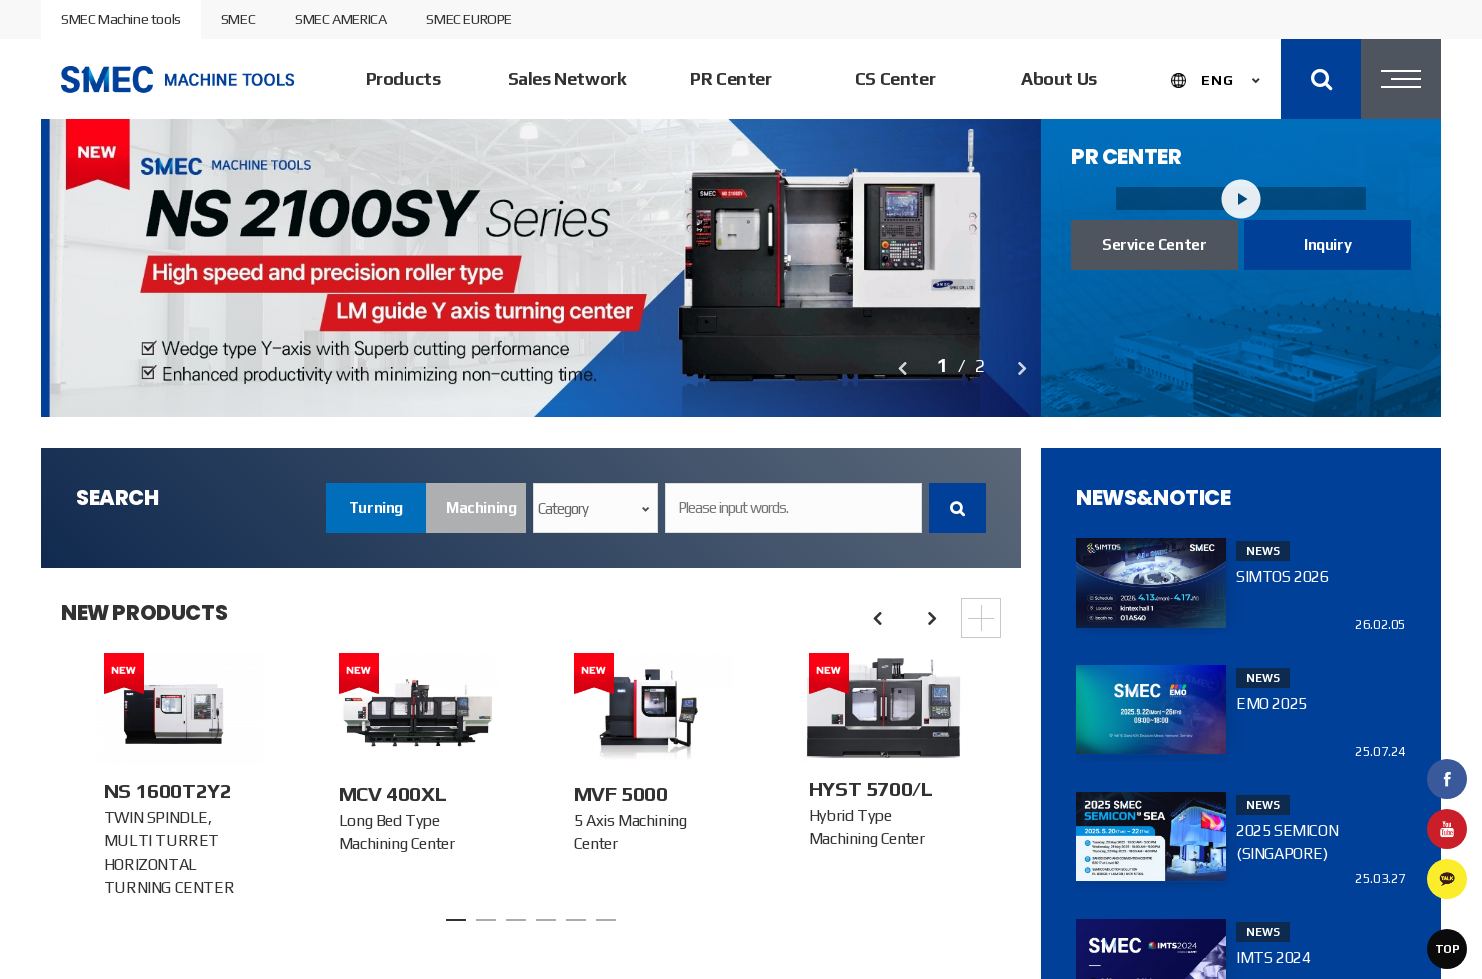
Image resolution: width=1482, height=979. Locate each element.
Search (957, 508)
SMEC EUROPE (469, 19)
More (981, 618)
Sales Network (567, 78)
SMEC (238, 19)
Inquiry (1327, 244)
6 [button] (606, 920)
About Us (1059, 78)
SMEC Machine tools (121, 19)
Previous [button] (901, 368)
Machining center (481, 516)
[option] (541, 267)
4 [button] (546, 920)
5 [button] (576, 920)
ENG (1217, 80)
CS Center (895, 78)
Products (403, 78)
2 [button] (486, 920)
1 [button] (456, 920)
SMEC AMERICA (340, 19)
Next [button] (1021, 368)
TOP (1447, 949)
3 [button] (516, 920)
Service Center (1154, 244)
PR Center (730, 78)
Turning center (376, 516)
